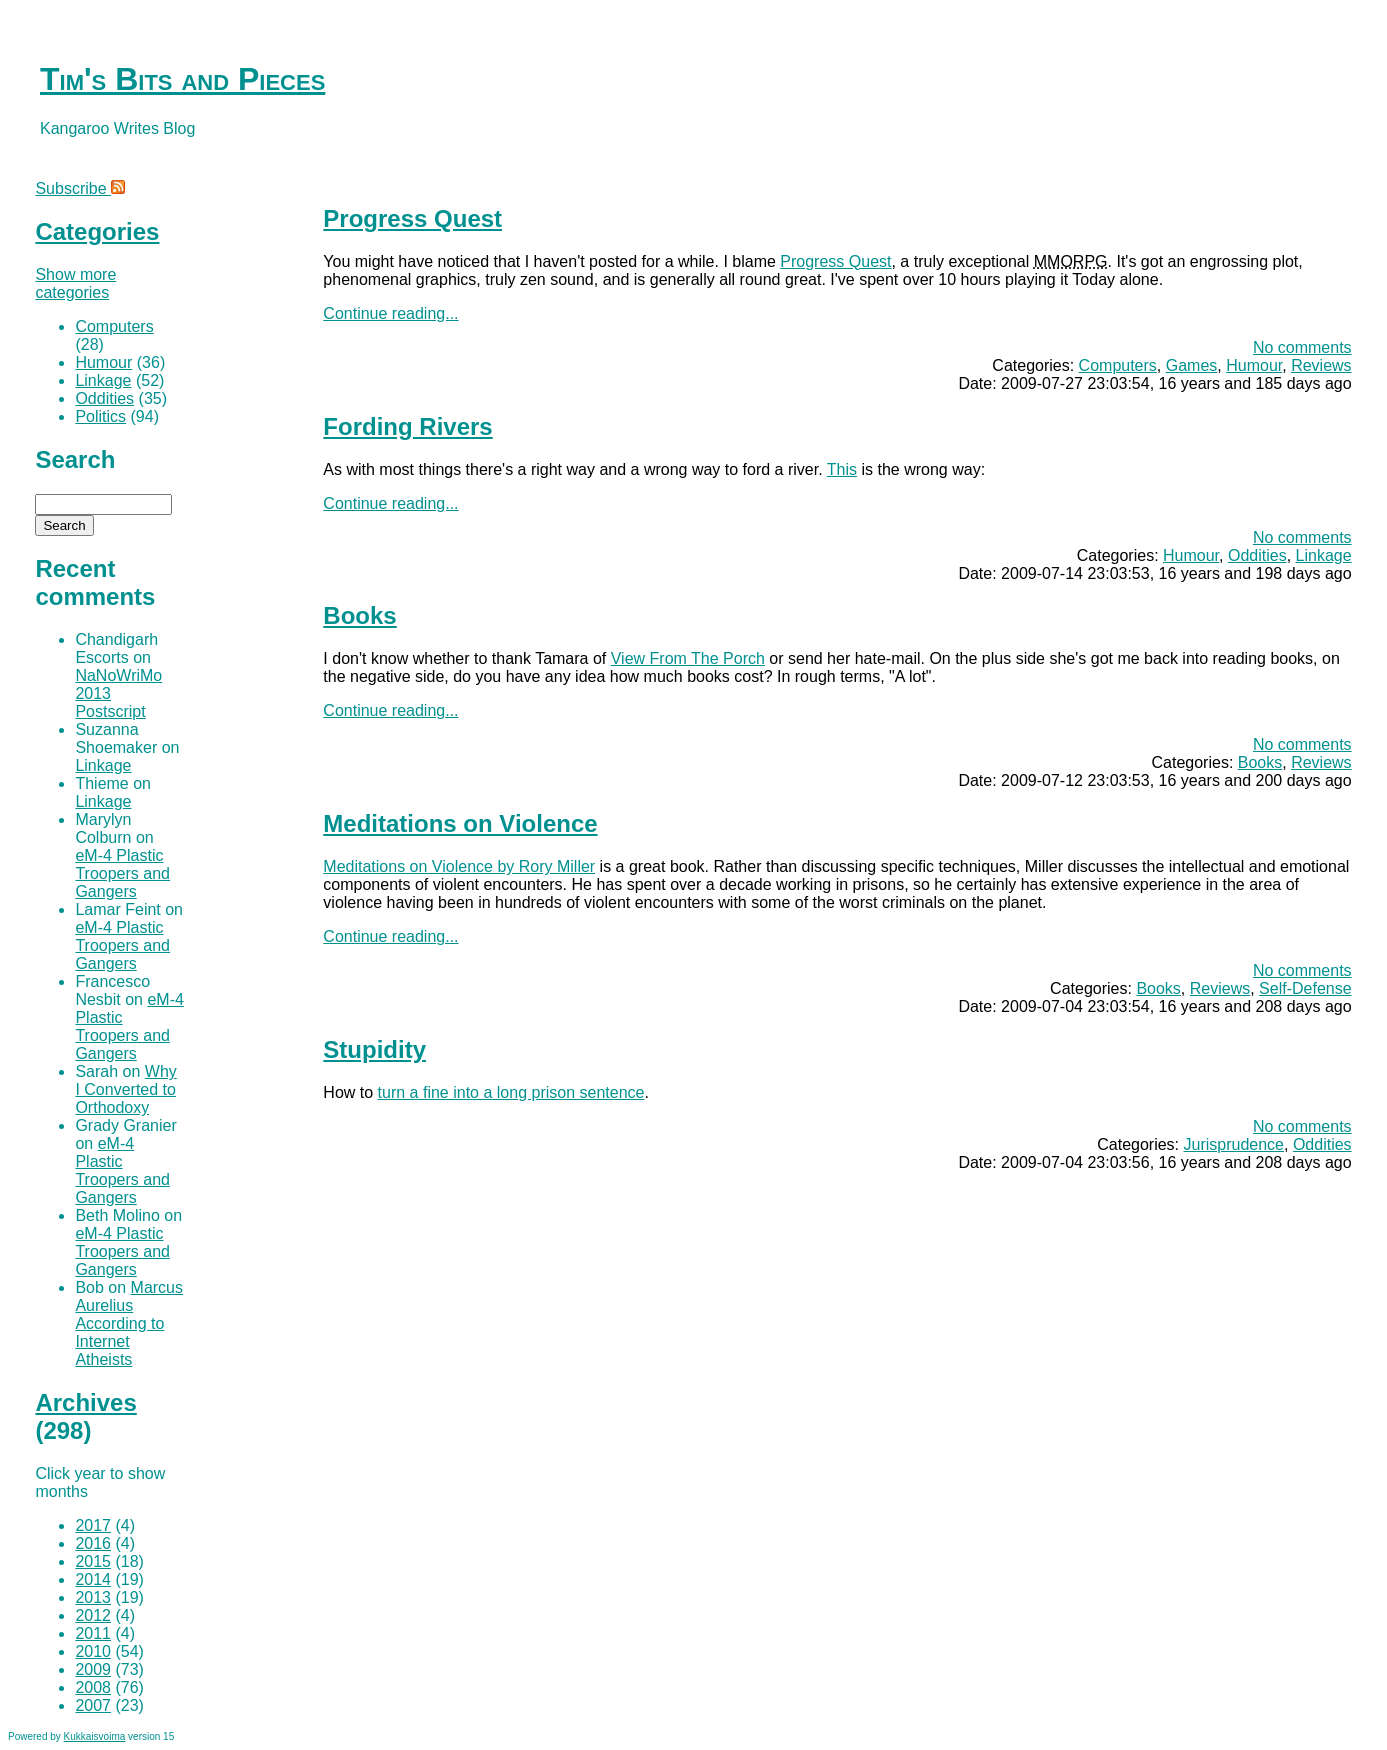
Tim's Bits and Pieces (182, 79)
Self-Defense (1305, 988)
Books (359, 615)
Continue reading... (390, 313)
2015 (93, 1561)
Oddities (1257, 555)
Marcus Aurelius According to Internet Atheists (129, 1323)
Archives (85, 1402)
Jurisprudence (1234, 1144)
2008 (93, 1687)
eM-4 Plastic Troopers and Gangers (122, 873)
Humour (1254, 365)
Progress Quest (412, 218)
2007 (93, 1705)
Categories (97, 231)
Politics (100, 416)
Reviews (1321, 365)
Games (1192, 365)
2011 (93, 1633)
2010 (93, 1651)
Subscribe (80, 188)
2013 (93, 1597)
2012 (93, 1615)
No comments (1302, 347)
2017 (93, 1525)
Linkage (1324, 555)
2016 (93, 1543)
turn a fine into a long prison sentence (511, 1092)
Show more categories (75, 283)
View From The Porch (688, 658)
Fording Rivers (407, 426)
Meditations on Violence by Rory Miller (459, 866)
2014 (93, 1579)
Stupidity (374, 1049)
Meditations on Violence (460, 823)
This (842, 469)
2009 (93, 1669)
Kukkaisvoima (95, 1736)
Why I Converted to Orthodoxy (125, 1089)
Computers (1118, 365)
